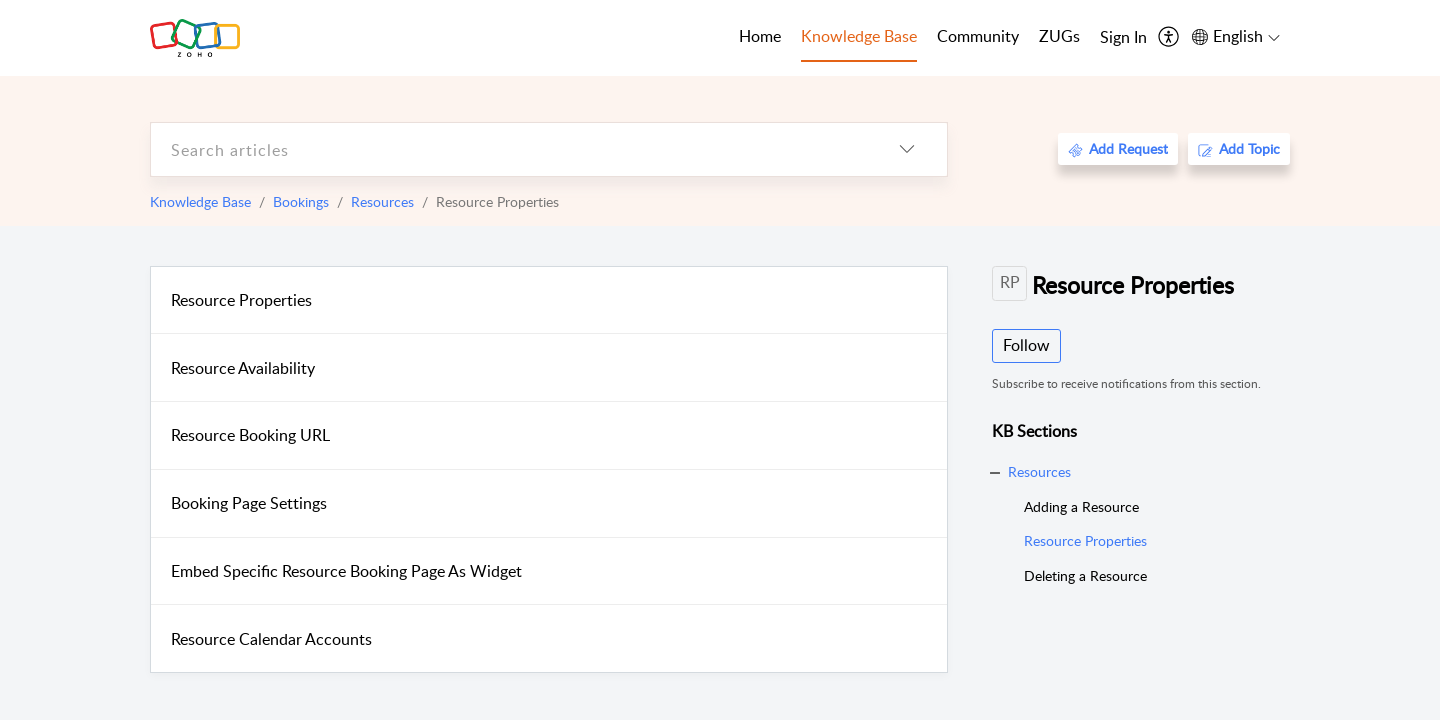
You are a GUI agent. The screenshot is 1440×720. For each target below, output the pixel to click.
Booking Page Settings (249, 503)
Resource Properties (241, 300)
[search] (509, 149)
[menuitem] (1123, 38)
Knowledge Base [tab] (859, 36)
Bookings (301, 201)
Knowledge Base (200, 201)
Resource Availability (243, 368)
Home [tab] (760, 36)
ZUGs (1059, 36)
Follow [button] (1026, 345)
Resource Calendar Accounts (271, 639)
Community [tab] (978, 36)
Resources (382, 201)
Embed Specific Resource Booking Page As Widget (346, 571)
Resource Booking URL (250, 435)
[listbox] (907, 149)
